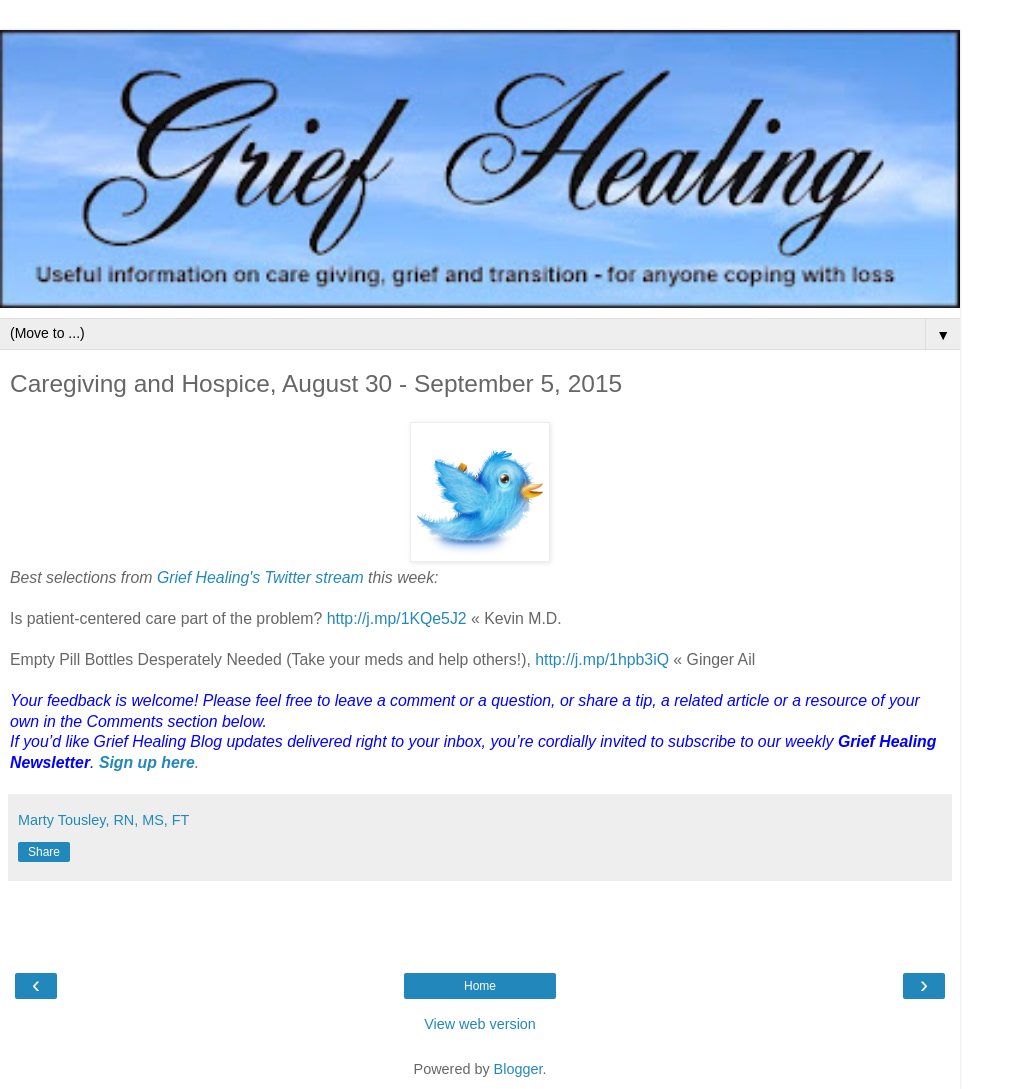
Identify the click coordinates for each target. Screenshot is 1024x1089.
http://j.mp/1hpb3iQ (602, 659)
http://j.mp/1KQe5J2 (397, 618)
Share (44, 852)
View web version (480, 1024)
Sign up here (147, 762)
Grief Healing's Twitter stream (260, 577)
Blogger (518, 1069)
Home (480, 986)
